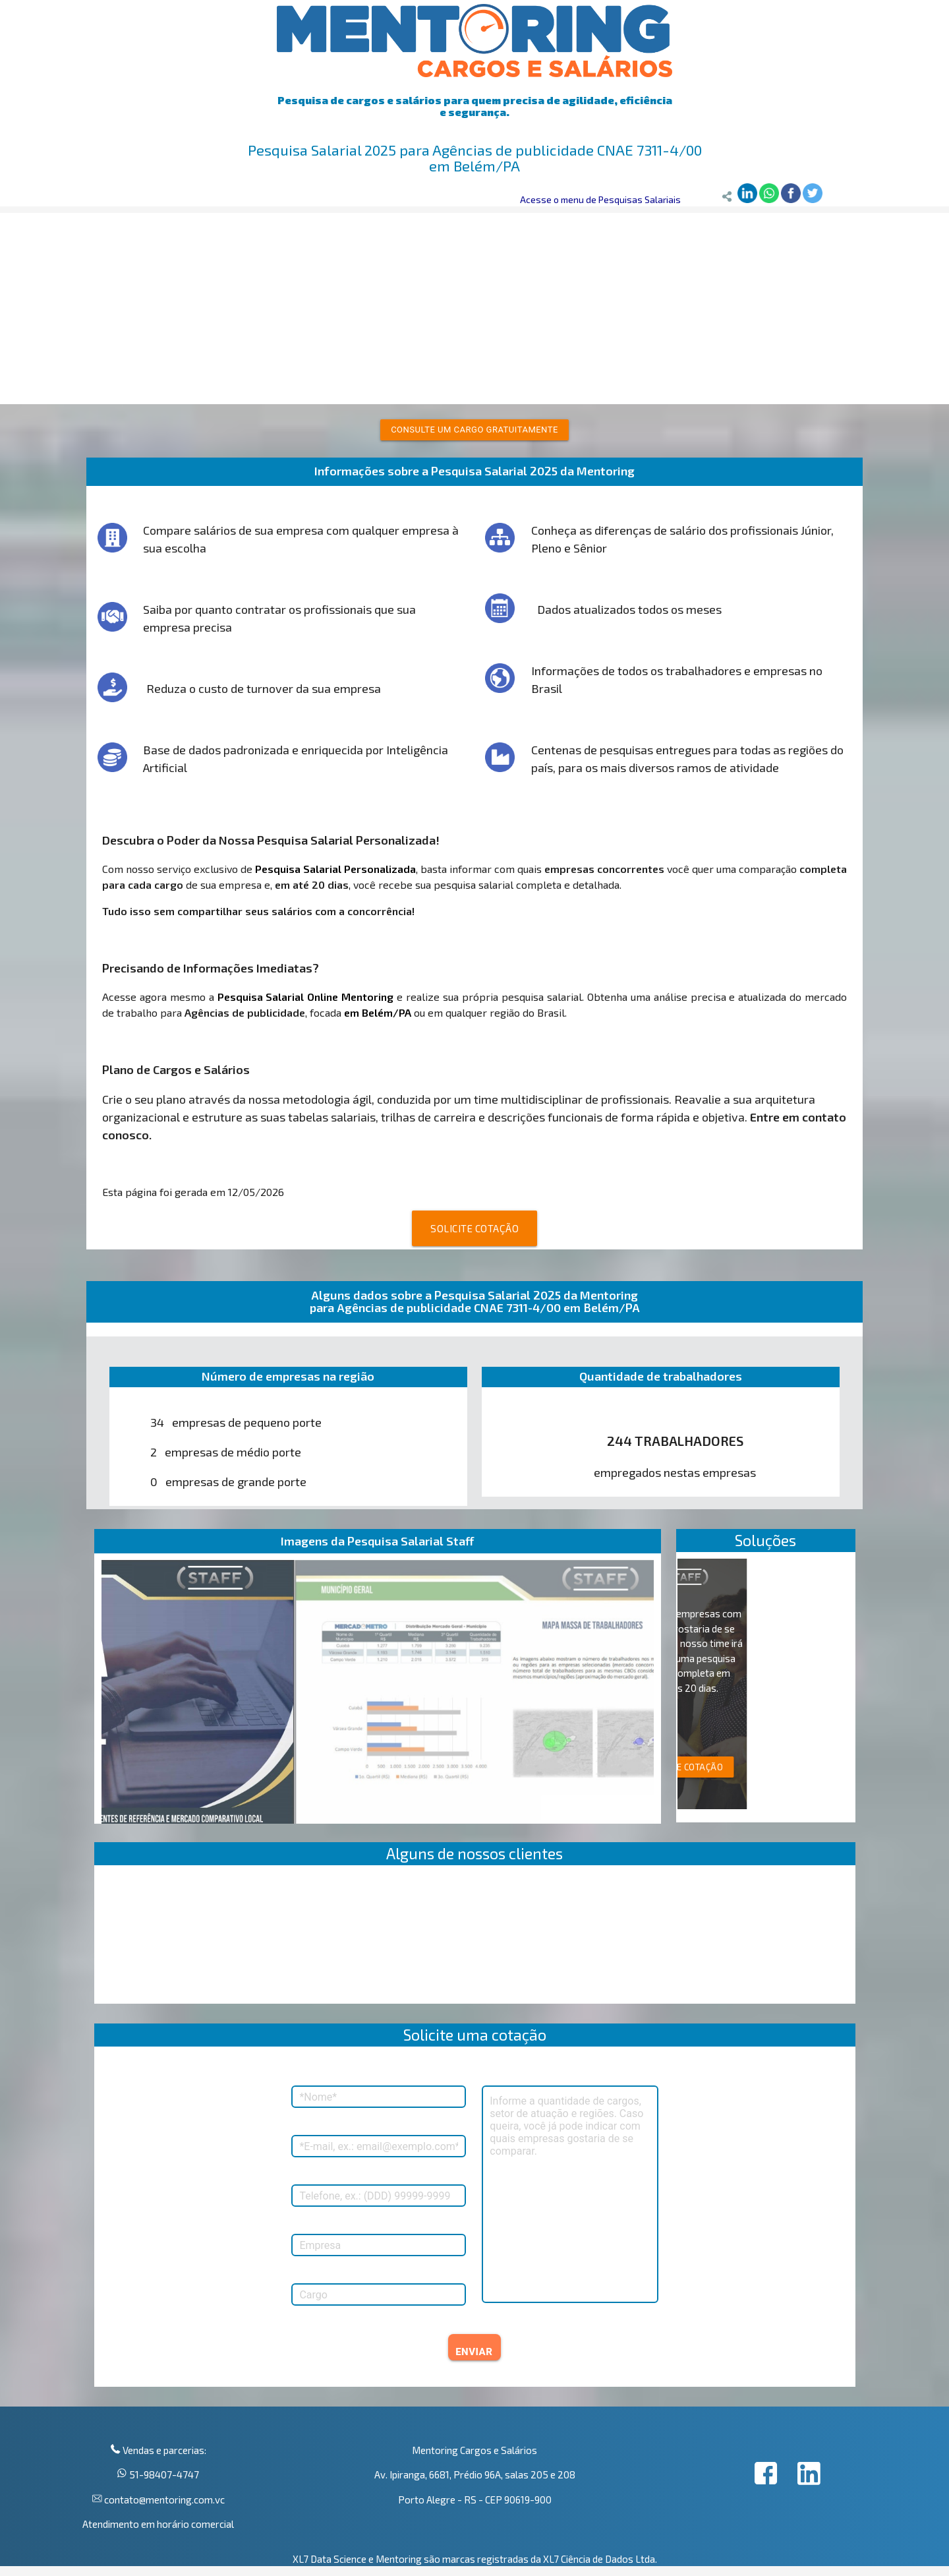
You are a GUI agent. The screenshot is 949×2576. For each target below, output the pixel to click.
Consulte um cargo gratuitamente (474, 429)
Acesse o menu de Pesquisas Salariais (600, 199)
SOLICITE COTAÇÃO (474, 1228)
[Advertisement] (474, 305)
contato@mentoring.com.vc (163, 2499)
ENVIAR (473, 2352)
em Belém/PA (377, 1012)
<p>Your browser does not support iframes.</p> (474, 1938)
